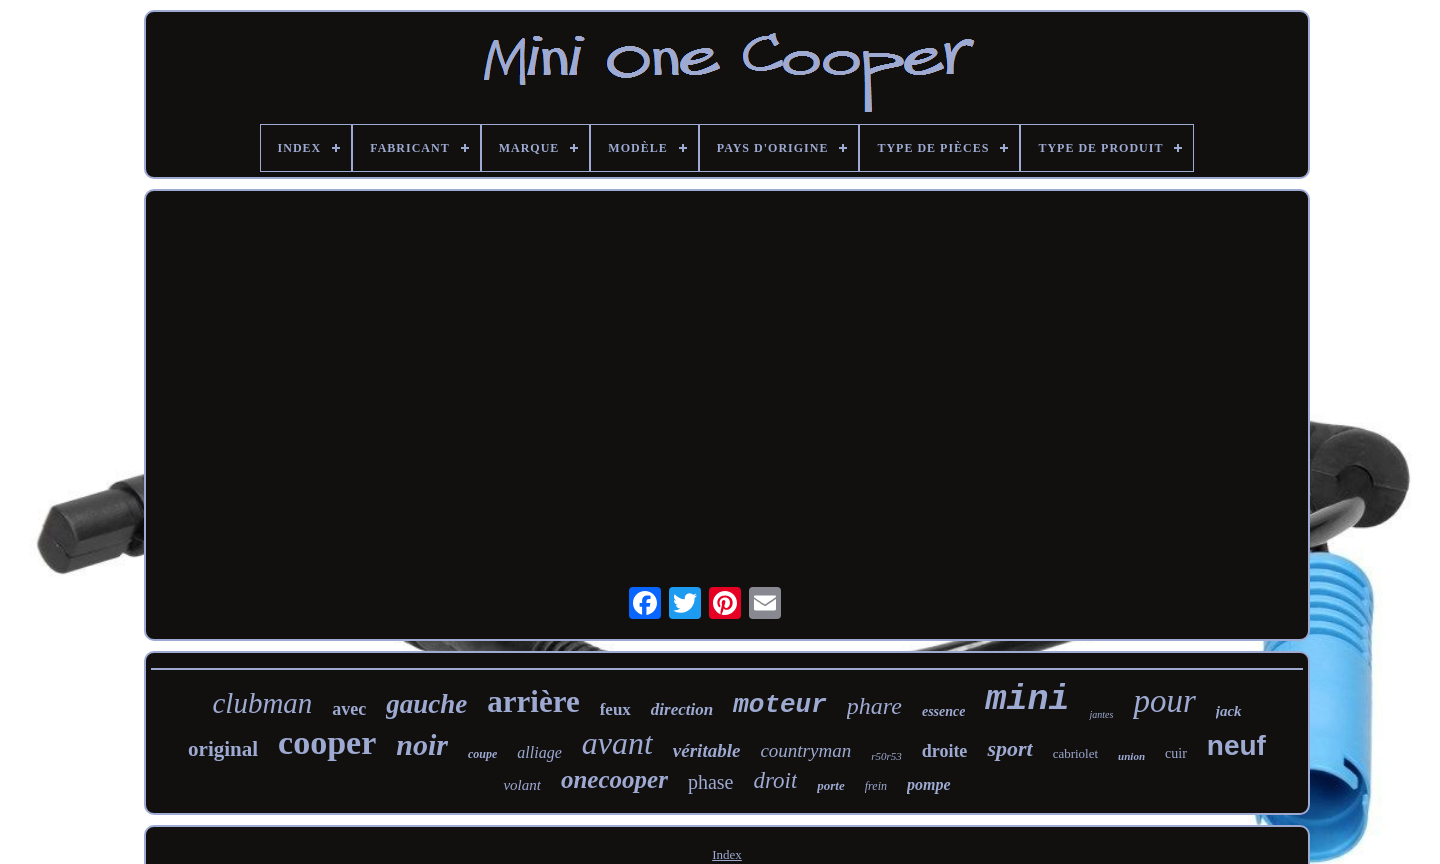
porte (830, 785)
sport (1009, 748)
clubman (262, 703)
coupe (482, 754)
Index (727, 854)
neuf (1236, 745)
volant (522, 785)
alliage (539, 752)
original (223, 749)
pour (1164, 701)
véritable (707, 750)
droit (775, 780)
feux (615, 709)
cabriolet (1075, 753)
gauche (426, 704)
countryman (805, 750)
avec (349, 709)
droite (945, 751)
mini (1027, 700)
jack (1229, 711)
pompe (929, 784)
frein (876, 786)
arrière (533, 701)
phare (874, 706)
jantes (1101, 714)
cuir (1176, 753)
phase (711, 782)
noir (422, 744)
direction (682, 709)
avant (617, 743)
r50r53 (886, 756)
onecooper (614, 779)
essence (944, 711)
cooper (327, 742)
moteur (780, 705)
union (1131, 756)
